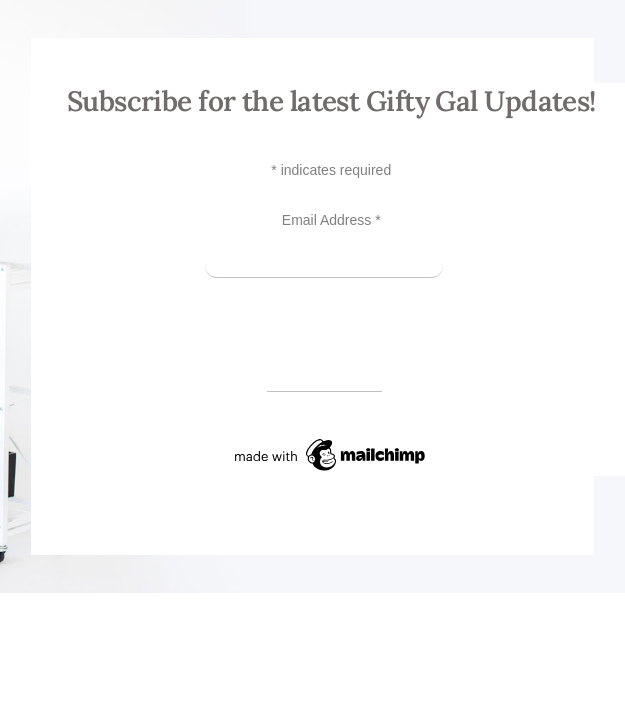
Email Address (331, 220)
